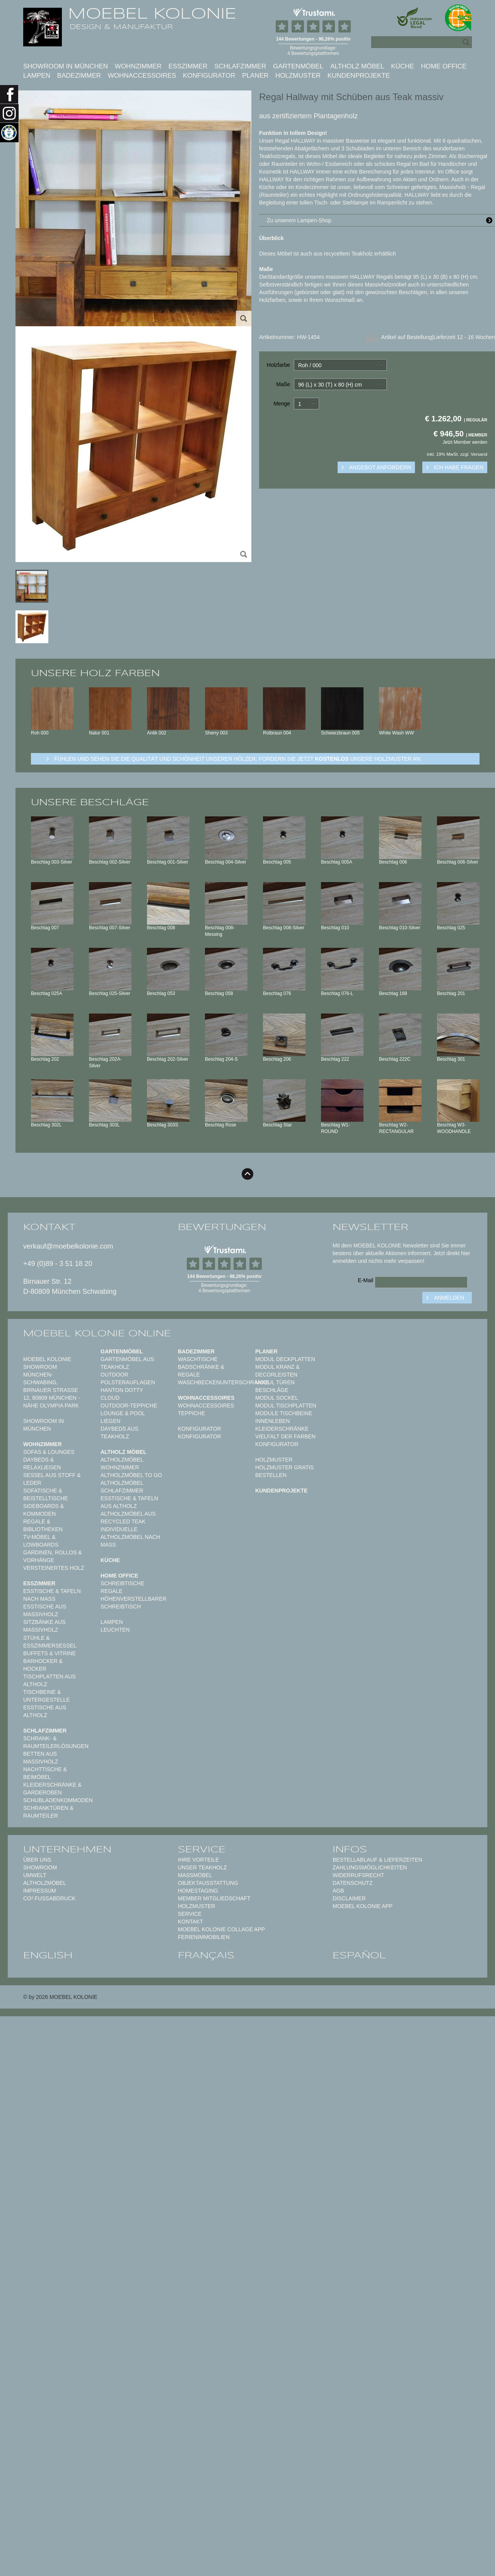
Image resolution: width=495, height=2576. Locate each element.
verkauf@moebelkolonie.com (68, 1246)
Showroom (40, 1867)
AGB (338, 1891)
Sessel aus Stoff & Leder (52, 1479)
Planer (255, 75)
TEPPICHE (191, 1413)
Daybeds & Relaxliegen (42, 1463)
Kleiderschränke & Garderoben (52, 1789)
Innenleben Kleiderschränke (282, 1425)
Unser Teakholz (202, 1867)
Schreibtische (123, 1583)
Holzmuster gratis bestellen (284, 1471)
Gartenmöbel (298, 66)
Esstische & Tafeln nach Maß (52, 1595)
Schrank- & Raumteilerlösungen (56, 1742)
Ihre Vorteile (198, 1860)
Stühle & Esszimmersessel (50, 1642)
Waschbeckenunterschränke (223, 1382)
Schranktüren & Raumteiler (48, 1812)
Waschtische (198, 1359)
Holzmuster (298, 75)
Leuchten (115, 1630)
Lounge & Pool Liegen (123, 1417)
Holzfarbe (278, 365)
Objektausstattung (208, 1883)
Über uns (37, 1860)
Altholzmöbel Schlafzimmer (122, 1487)
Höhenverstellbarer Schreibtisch (133, 1603)
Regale (112, 1591)
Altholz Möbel (357, 66)
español (359, 1955)
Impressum (39, 1891)
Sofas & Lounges (48, 1452)
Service (189, 1914)
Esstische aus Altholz (44, 1711)
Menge (281, 403)
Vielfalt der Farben (285, 1436)
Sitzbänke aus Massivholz (44, 1626)
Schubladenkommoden (58, 1800)
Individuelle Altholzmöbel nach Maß (130, 1537)
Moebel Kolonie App (363, 1906)
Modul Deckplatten (285, 1359)
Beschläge (271, 1390)
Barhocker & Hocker (43, 1665)
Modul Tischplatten (285, 1405)
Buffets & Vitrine (49, 1653)
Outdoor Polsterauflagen (128, 1378)
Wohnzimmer (138, 66)
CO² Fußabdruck (49, 1898)
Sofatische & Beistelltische (45, 1494)
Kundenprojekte (359, 75)
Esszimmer (187, 66)
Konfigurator (209, 75)
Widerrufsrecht (358, 1875)
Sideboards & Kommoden (43, 1510)
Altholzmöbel (44, 1883)
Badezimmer (79, 75)
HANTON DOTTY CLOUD (122, 1394)
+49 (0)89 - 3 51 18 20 (57, 1264)
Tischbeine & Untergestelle (46, 1696)
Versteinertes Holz (53, 1568)
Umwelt (34, 1875)
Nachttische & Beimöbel (45, 1773)
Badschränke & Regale (201, 1371)
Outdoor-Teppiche (129, 1405)
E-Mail (365, 1280)
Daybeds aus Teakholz (119, 1433)
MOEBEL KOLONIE (152, 13)
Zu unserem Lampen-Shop (381, 220)
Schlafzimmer (240, 66)
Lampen (36, 75)
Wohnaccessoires (142, 75)
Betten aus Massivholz (40, 1758)
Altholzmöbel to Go (131, 1475)
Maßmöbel (195, 1875)
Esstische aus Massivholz (44, 1610)
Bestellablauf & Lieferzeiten (377, 1860)
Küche (402, 66)
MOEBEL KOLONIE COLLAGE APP (221, 1929)
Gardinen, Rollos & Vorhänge (52, 1556)
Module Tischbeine (283, 1413)
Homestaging (198, 1891)
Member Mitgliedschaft (214, 1898)
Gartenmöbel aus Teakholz (127, 1363)
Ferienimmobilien (204, 1937)
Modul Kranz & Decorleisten (277, 1371)
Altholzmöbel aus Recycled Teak (128, 1518)
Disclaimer (349, 1898)
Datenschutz (352, 1883)
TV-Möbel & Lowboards (40, 1541)
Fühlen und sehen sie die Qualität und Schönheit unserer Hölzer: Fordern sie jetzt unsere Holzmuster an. (238, 759)
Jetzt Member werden (465, 442)
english (48, 1955)
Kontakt (190, 1921)
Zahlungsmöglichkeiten (370, 1867)
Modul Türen (275, 1382)
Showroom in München (65, 66)
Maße (283, 384)
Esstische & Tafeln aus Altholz (129, 1502)
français (206, 1955)
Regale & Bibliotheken (43, 1525)
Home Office (443, 66)
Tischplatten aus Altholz (49, 1680)
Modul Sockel (276, 1398)
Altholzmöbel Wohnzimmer (122, 1463)
